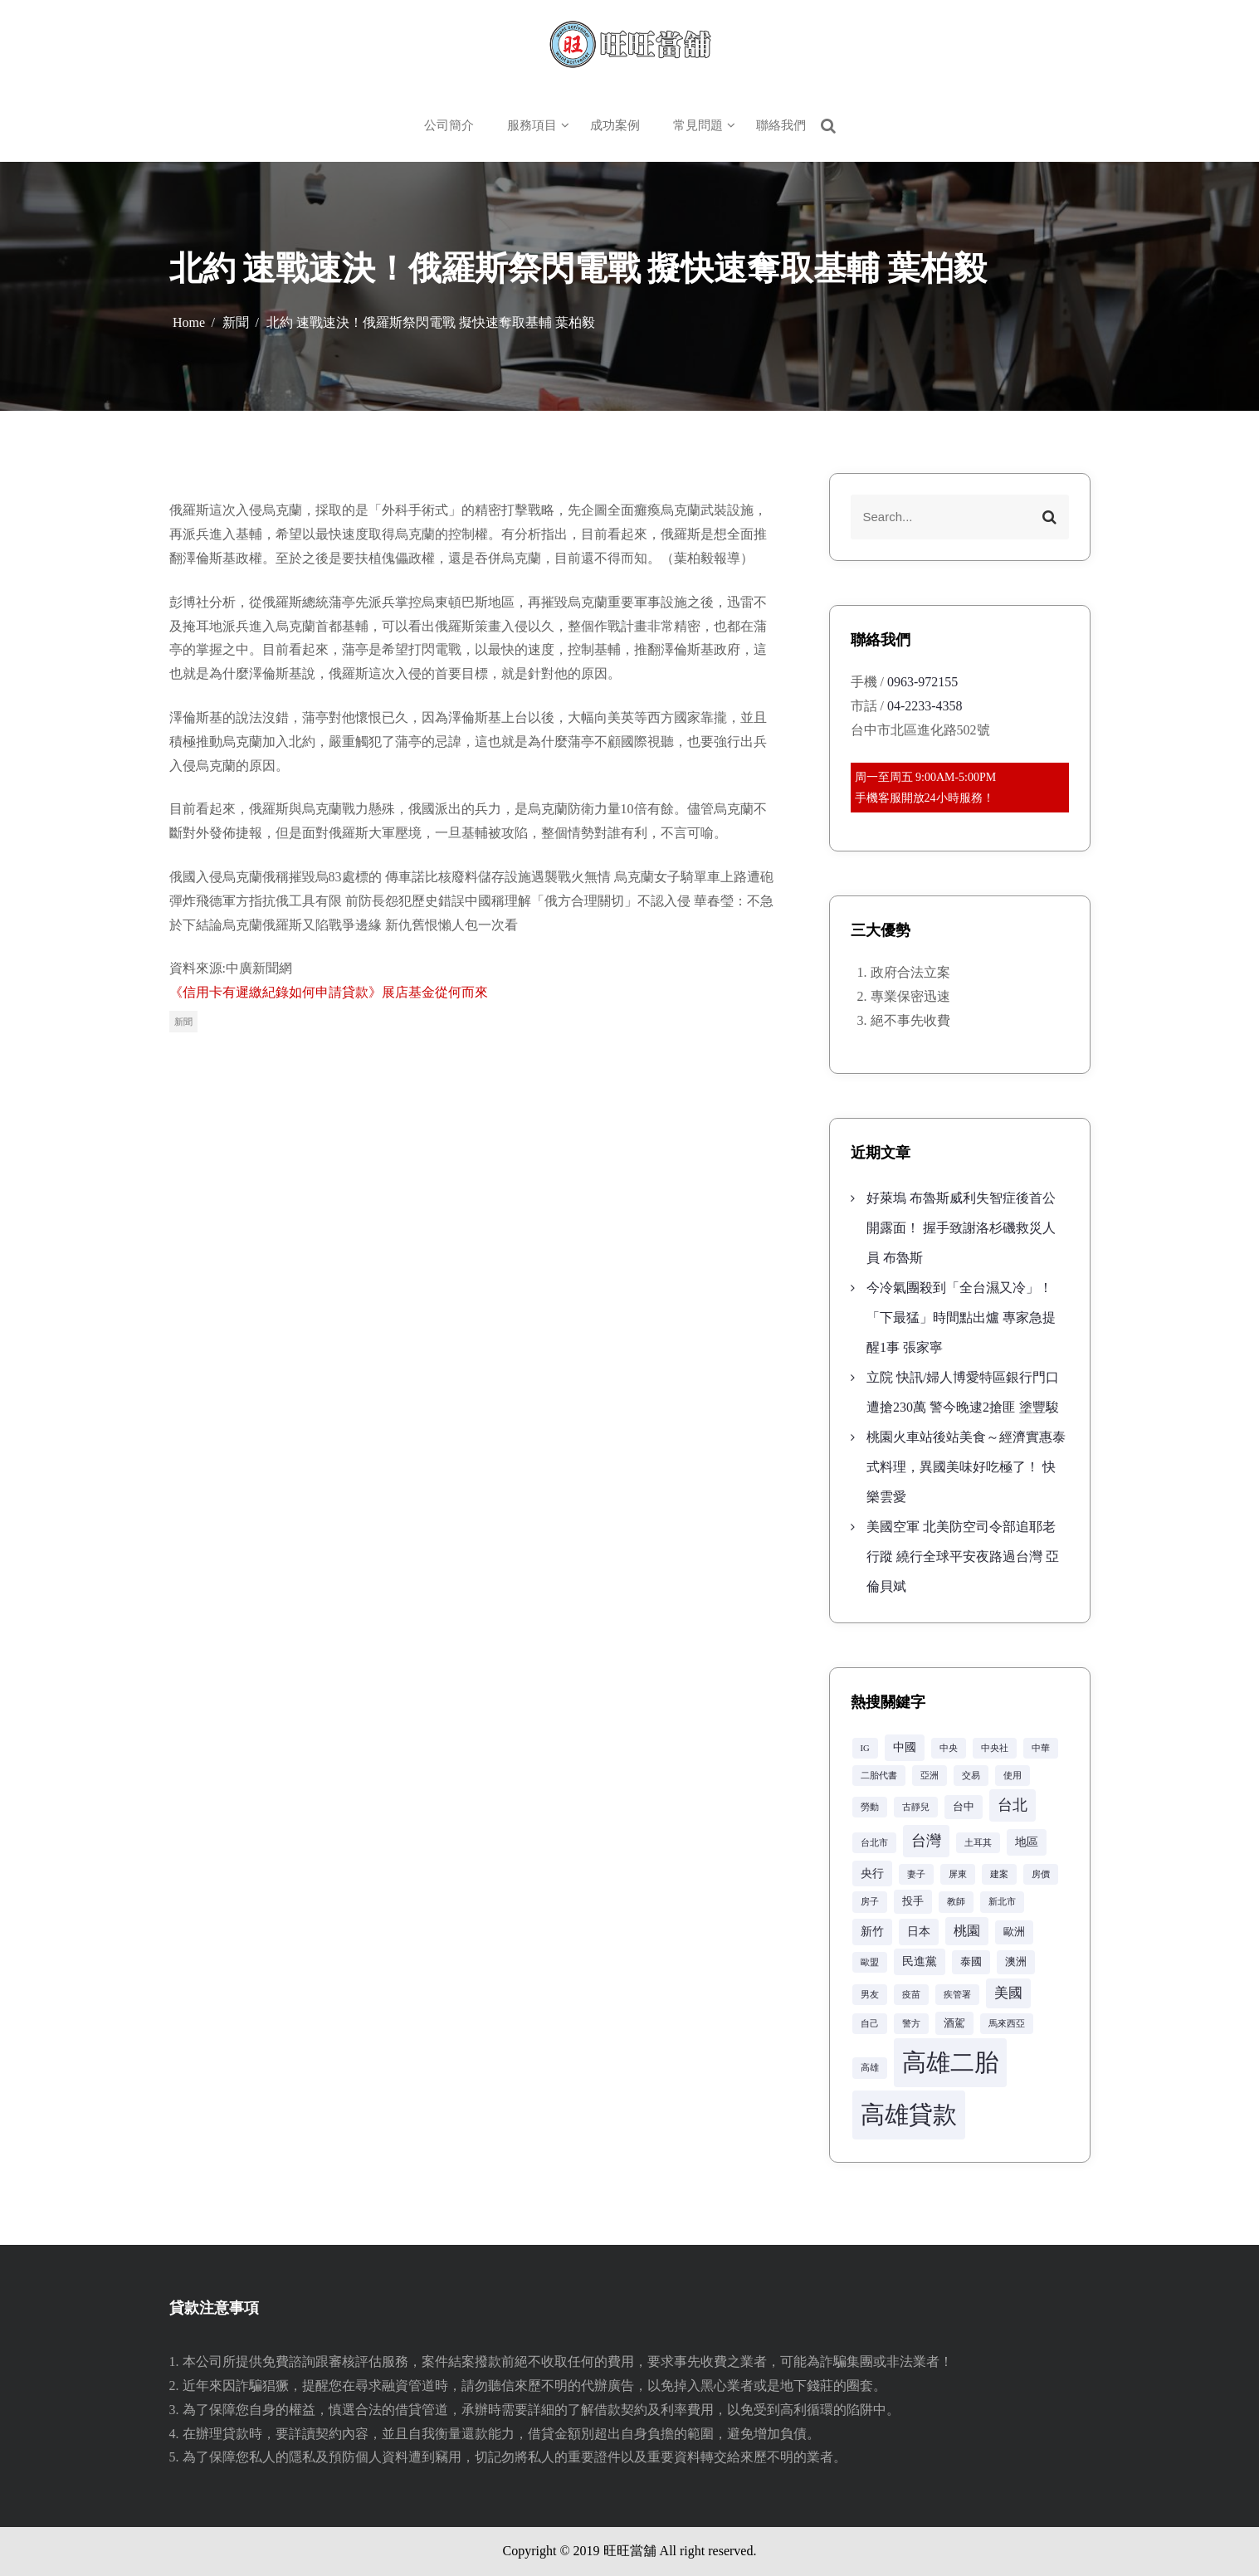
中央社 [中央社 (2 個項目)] (994, 1748)
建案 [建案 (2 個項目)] (999, 1874)
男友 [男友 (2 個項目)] (870, 1994)
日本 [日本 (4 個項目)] (918, 1931)
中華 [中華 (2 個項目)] (1041, 1748)
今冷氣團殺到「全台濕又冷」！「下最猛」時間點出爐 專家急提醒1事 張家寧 (961, 1317)
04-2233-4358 (925, 706)
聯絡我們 (781, 125)
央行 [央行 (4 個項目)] (872, 1873)
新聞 (183, 1022)
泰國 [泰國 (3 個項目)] (971, 1962)
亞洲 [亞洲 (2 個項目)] (929, 1775)
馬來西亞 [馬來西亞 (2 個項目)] (1006, 2023)
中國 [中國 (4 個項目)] (904, 1747)
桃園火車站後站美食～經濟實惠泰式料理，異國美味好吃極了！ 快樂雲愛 (966, 1467)
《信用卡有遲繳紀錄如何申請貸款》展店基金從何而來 (328, 992)
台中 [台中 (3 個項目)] (963, 1806)
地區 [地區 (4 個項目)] (1026, 1841)
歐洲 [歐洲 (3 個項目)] (1014, 1932)
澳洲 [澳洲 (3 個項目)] (1016, 1962)
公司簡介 (449, 125)
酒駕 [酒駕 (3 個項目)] (954, 2023)
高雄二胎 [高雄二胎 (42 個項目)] (950, 2062)
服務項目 (532, 125)
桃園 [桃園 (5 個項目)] (967, 1931)
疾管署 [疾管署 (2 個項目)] (957, 1994)
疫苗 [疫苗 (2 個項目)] (911, 1994)
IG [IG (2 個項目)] (865, 1748)
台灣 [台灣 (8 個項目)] (926, 1840)
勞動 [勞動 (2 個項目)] (870, 1807)
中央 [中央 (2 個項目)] (948, 1748)
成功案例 (615, 125)
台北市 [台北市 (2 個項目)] (874, 1842)
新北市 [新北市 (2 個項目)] (1002, 1901)
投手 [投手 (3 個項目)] (913, 1901)
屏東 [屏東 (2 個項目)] (958, 1874)
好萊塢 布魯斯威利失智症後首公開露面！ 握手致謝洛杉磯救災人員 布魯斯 (961, 1228)
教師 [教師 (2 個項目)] (956, 1901)
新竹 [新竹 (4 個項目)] (872, 1931)
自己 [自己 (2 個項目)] (870, 2023)
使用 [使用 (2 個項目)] (1012, 1775)
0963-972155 (922, 682)
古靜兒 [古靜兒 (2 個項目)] (916, 1807)
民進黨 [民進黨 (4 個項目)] (919, 1961)
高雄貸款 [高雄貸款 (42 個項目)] (909, 2114)
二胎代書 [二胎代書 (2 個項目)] (879, 1775)
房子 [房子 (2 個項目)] (870, 1901)
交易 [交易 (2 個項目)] (971, 1775)
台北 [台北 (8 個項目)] (1012, 1805)
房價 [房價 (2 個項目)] (1041, 1874)
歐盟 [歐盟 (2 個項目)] (870, 1962)
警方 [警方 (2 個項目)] (911, 2023)
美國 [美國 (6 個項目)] (1008, 1993)
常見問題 (698, 125)
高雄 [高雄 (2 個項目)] (870, 2067)
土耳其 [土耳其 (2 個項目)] (978, 1842)
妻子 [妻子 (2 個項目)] (916, 1874)
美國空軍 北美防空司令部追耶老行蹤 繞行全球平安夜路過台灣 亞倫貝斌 (962, 1556)
